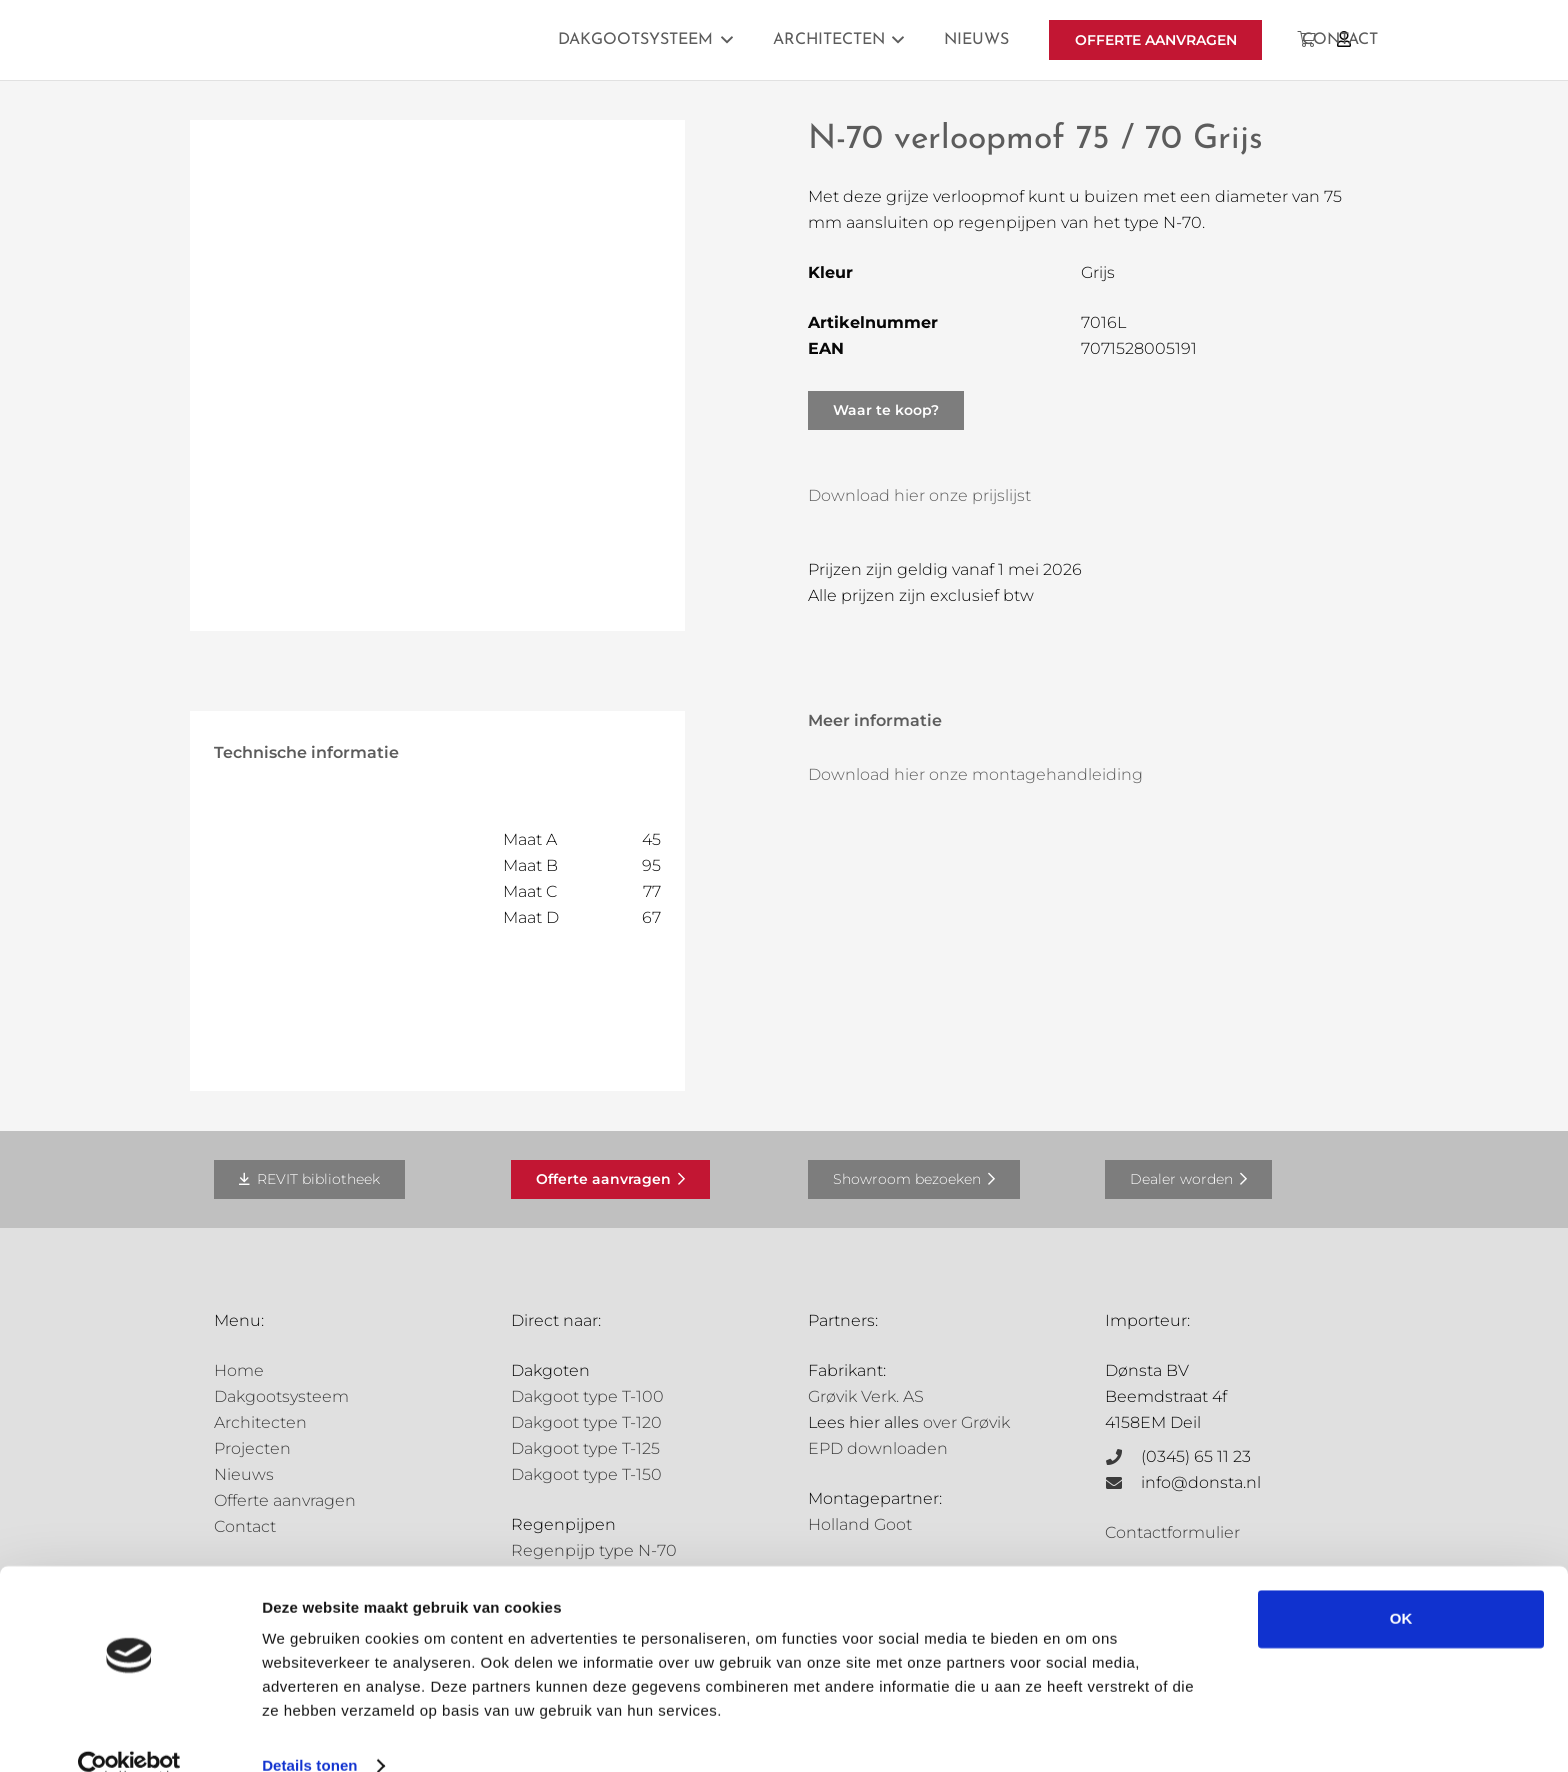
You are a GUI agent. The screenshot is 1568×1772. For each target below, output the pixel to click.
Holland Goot (860, 1524)
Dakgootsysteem (281, 1396)
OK (1401, 1585)
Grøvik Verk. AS (866, 1396)
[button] (723, 40)
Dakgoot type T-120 (586, 1422)
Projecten (252, 1448)
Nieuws (244, 1474)
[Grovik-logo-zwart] (417, 40)
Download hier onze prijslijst (919, 495)
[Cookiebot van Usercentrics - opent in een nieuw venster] (129, 1733)
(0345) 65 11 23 (1196, 1456)
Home (239, 1370)
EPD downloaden (878, 1448)
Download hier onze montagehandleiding (975, 774)
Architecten (260, 1422)
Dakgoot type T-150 (586, 1474)
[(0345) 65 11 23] (1123, 1457)
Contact (245, 1526)
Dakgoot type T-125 (585, 1448)
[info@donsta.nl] (1123, 1483)
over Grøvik (966, 1422)
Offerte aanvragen (285, 1500)
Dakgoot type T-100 (587, 1396)
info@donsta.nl (1201, 1482)
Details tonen (309, 1732)
